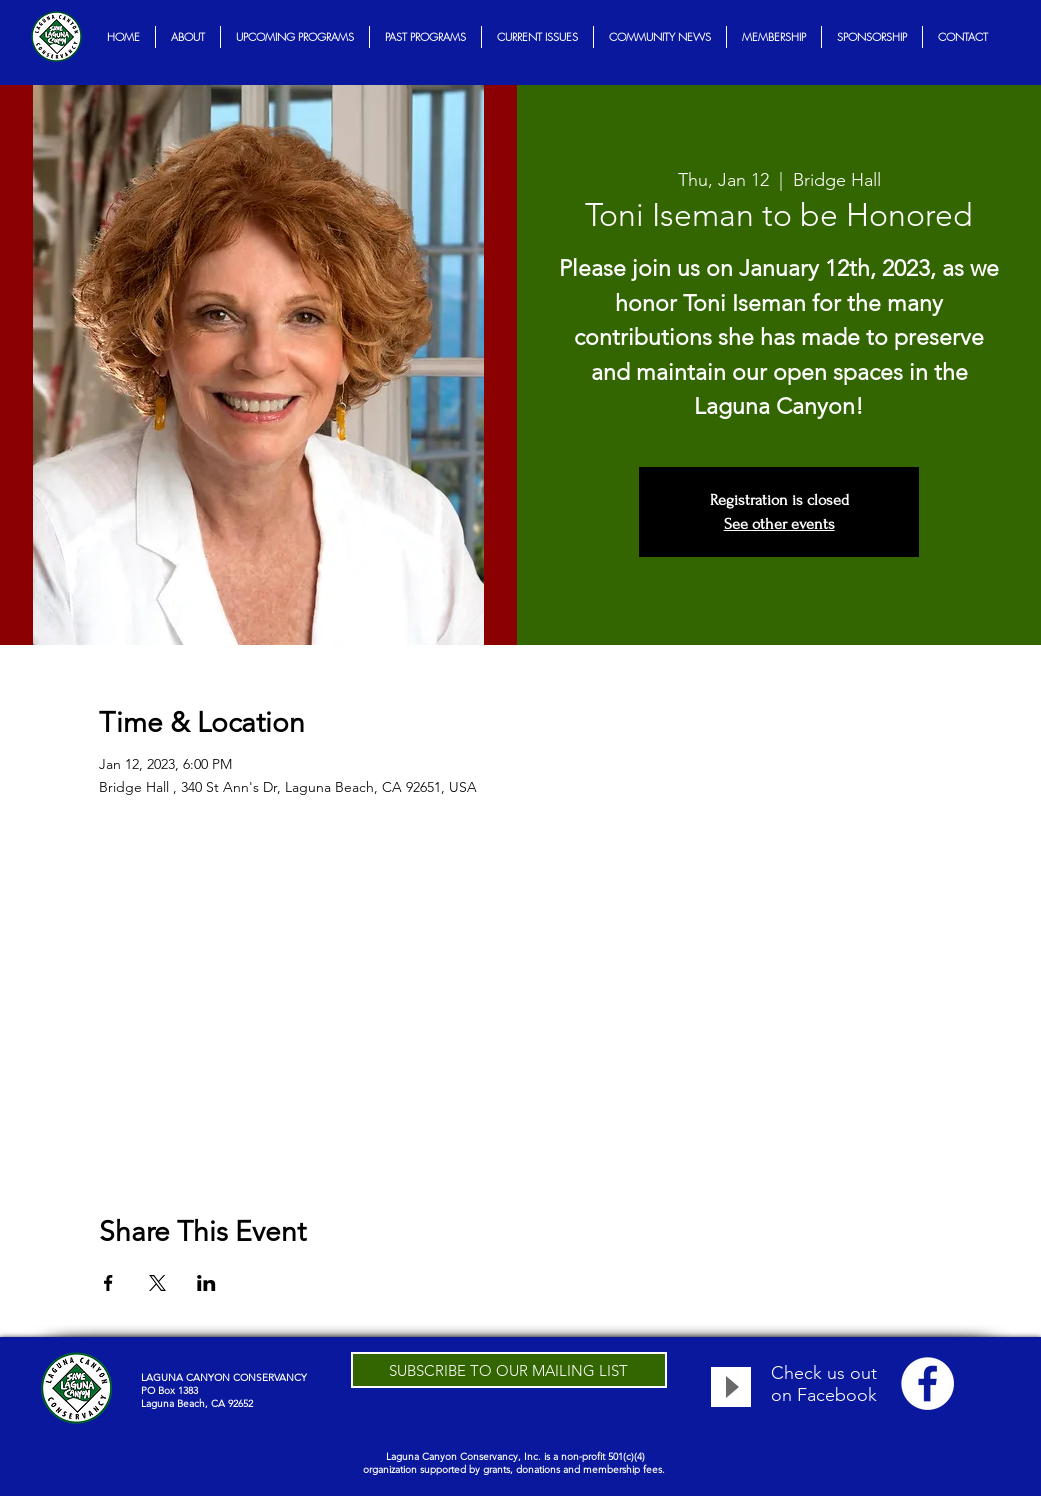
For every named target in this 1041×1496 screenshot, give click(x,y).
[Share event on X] (157, 1283)
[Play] (731, 1387)
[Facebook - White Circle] (927, 1383)
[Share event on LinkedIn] (206, 1283)
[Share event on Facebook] (108, 1283)
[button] (188, 37)
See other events (779, 524)
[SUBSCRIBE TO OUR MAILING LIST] (509, 1370)
